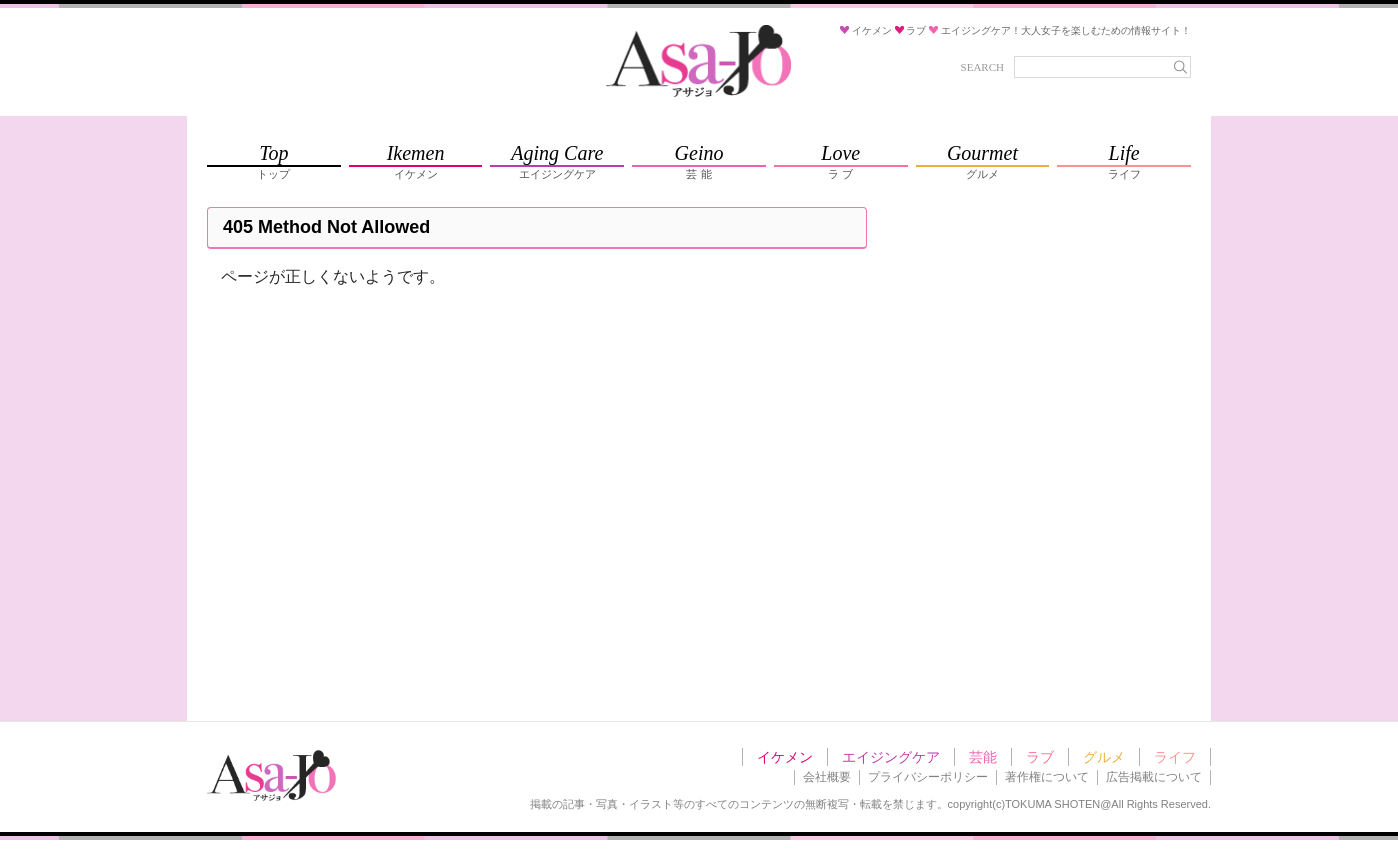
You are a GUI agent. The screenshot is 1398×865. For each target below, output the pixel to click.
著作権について (1047, 777)
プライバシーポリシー (928, 777)
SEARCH (982, 67)
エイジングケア (891, 757)
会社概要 (827, 777)
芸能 (983, 757)
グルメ (1104, 757)
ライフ (1175, 757)
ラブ (1040, 757)
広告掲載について (1154, 777)
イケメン (785, 757)
